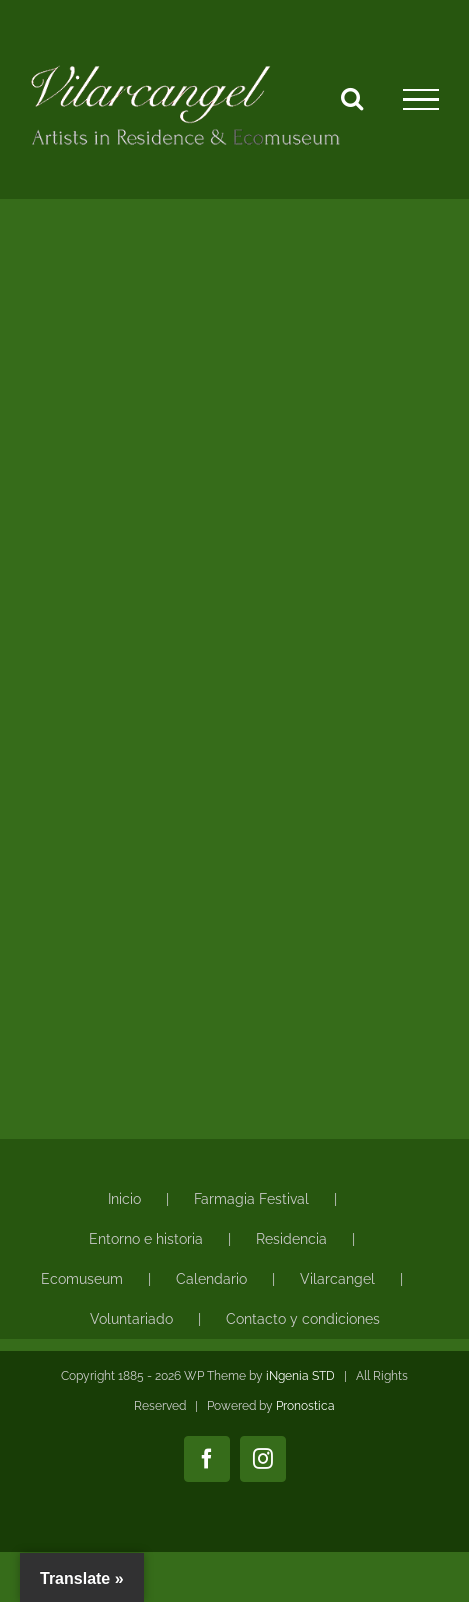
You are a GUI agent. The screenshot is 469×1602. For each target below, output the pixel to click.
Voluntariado (131, 1319)
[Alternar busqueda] (352, 98)
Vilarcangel (337, 1279)
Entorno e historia (146, 1239)
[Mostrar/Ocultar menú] (421, 100)
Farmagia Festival (251, 1199)
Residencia (291, 1239)
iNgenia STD (300, 1376)
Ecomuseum (82, 1279)
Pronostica (305, 1406)
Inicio (124, 1199)
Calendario (211, 1279)
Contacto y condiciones (303, 1319)
